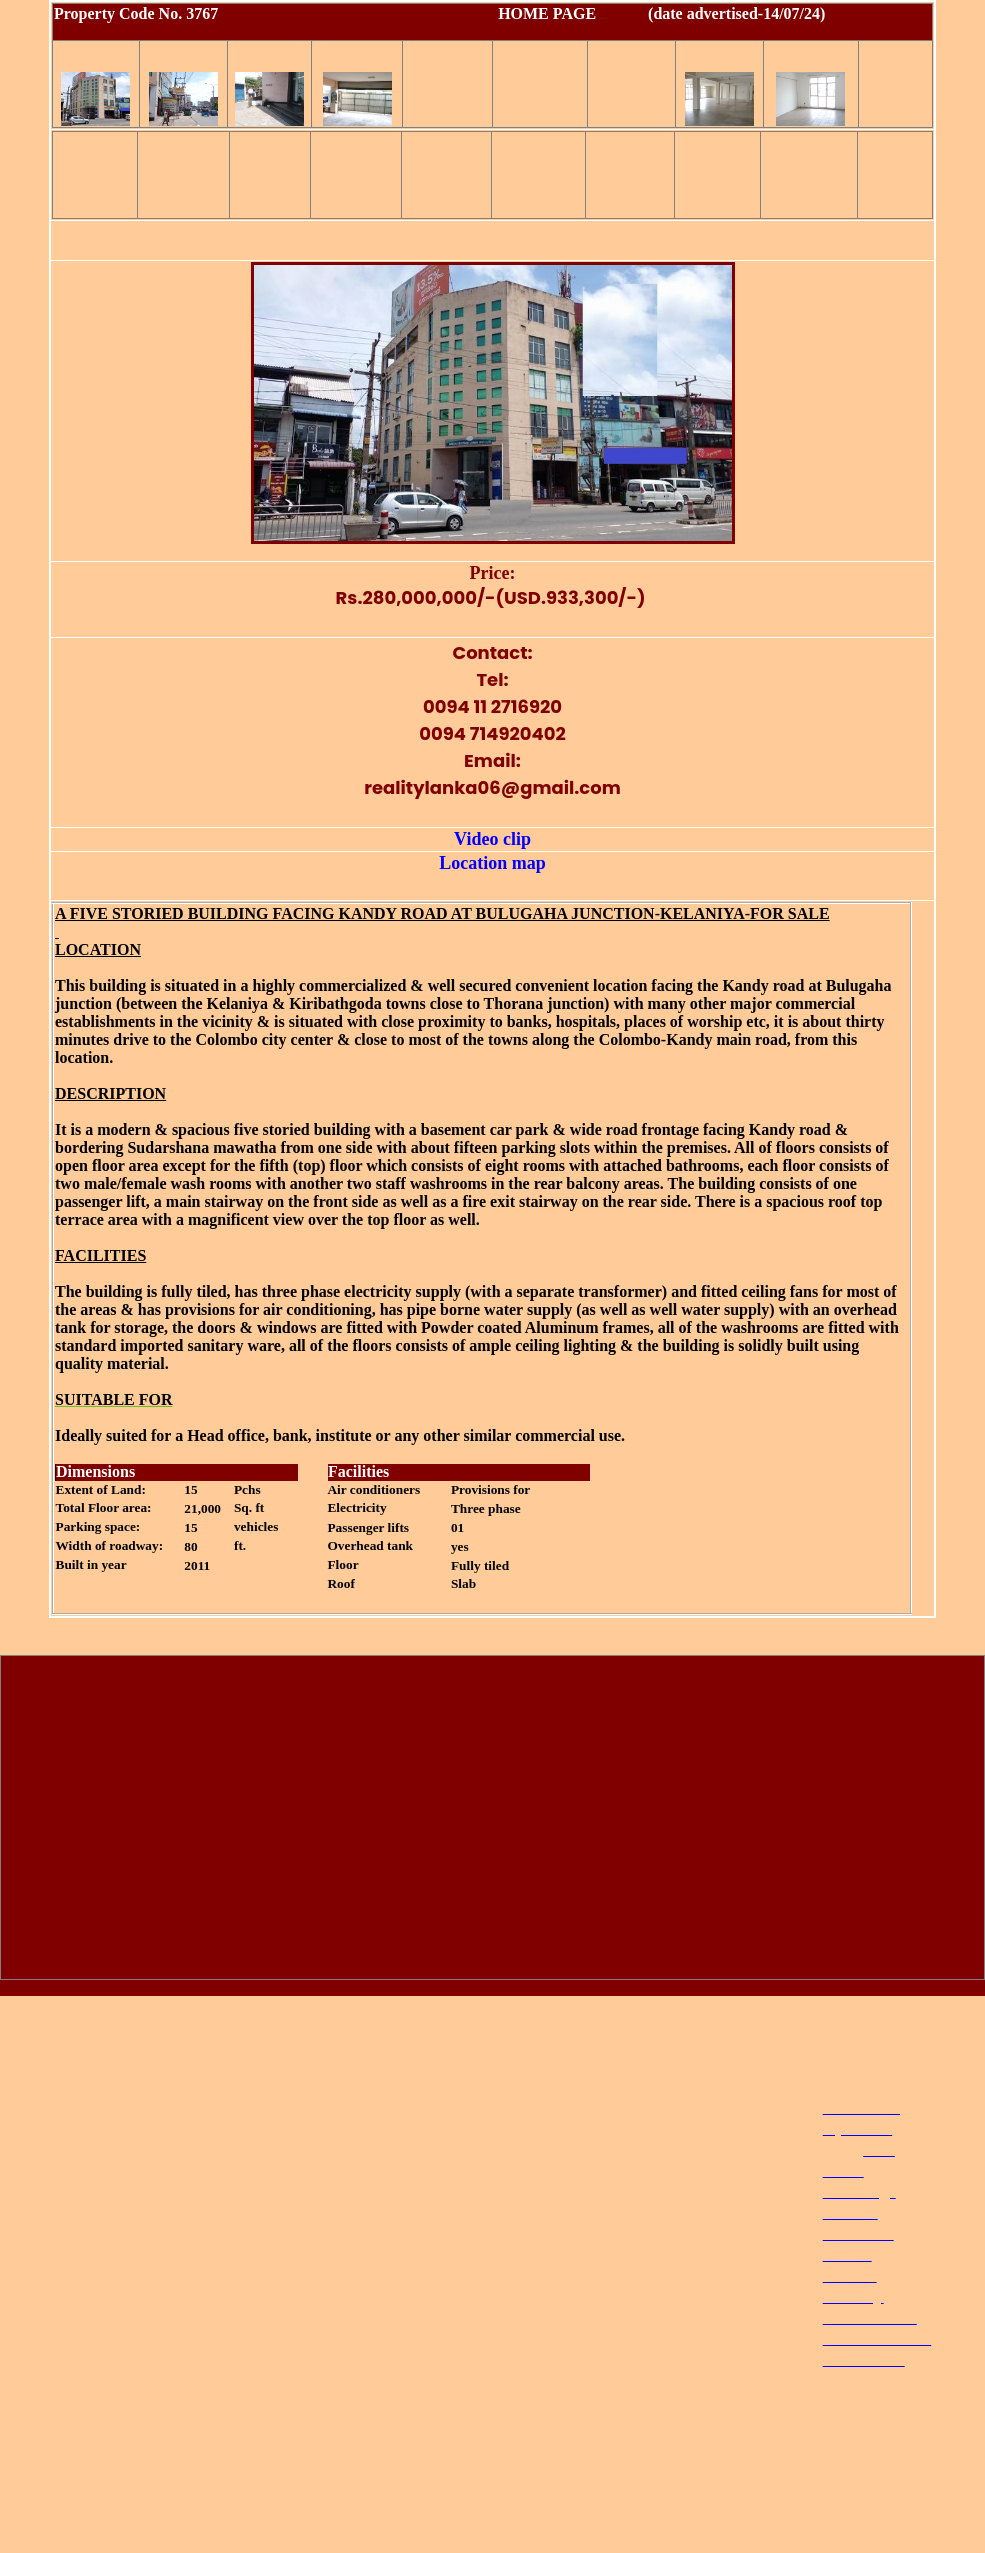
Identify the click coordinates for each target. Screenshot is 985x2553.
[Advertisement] (493, 1822)
